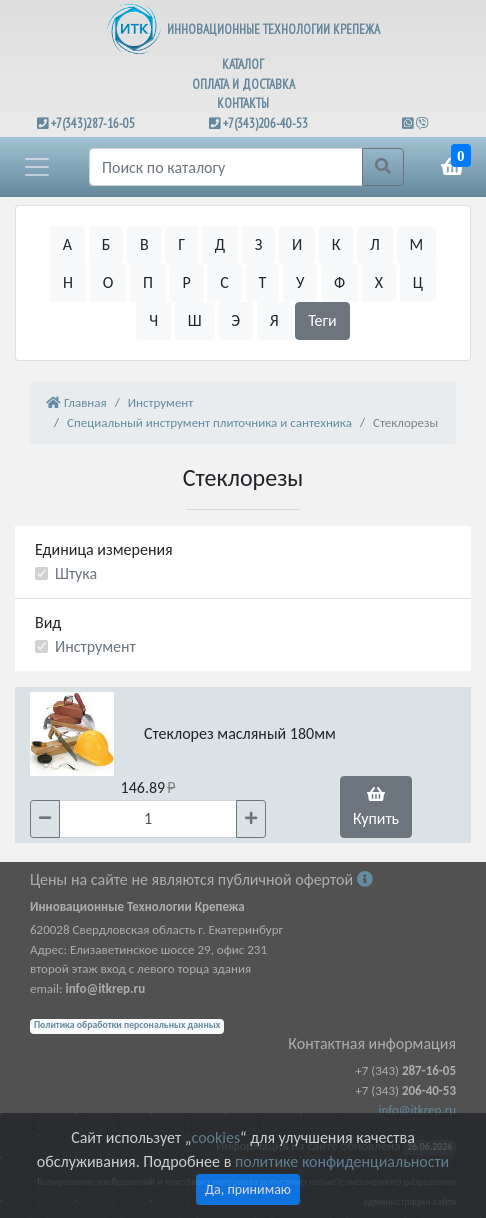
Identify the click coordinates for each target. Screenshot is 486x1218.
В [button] (144, 244)
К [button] (336, 244)
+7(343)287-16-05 (93, 123)
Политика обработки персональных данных (127, 1025)
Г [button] (181, 244)
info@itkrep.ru (417, 1109)
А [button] (67, 244)
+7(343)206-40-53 (265, 123)
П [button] (148, 282)
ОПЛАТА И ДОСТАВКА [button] (243, 84)
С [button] (224, 282)
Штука (76, 573)
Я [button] (274, 320)
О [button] (108, 282)
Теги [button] (322, 320)
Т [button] (263, 282)
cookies (216, 1137)
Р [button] (186, 282)
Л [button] (375, 244)
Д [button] (220, 244)
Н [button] (68, 282)
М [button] (417, 244)
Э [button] (235, 320)
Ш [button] (195, 320)
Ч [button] (153, 320)
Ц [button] (418, 282)
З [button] (259, 244)
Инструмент (95, 646)
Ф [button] (339, 282)
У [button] (300, 282)
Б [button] (106, 244)
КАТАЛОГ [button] (243, 64)
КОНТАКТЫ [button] (243, 103)
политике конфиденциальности (342, 1161)
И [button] (297, 244)
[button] (37, 167)
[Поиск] (226, 167)
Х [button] (379, 282)
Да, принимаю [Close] (248, 1189)
